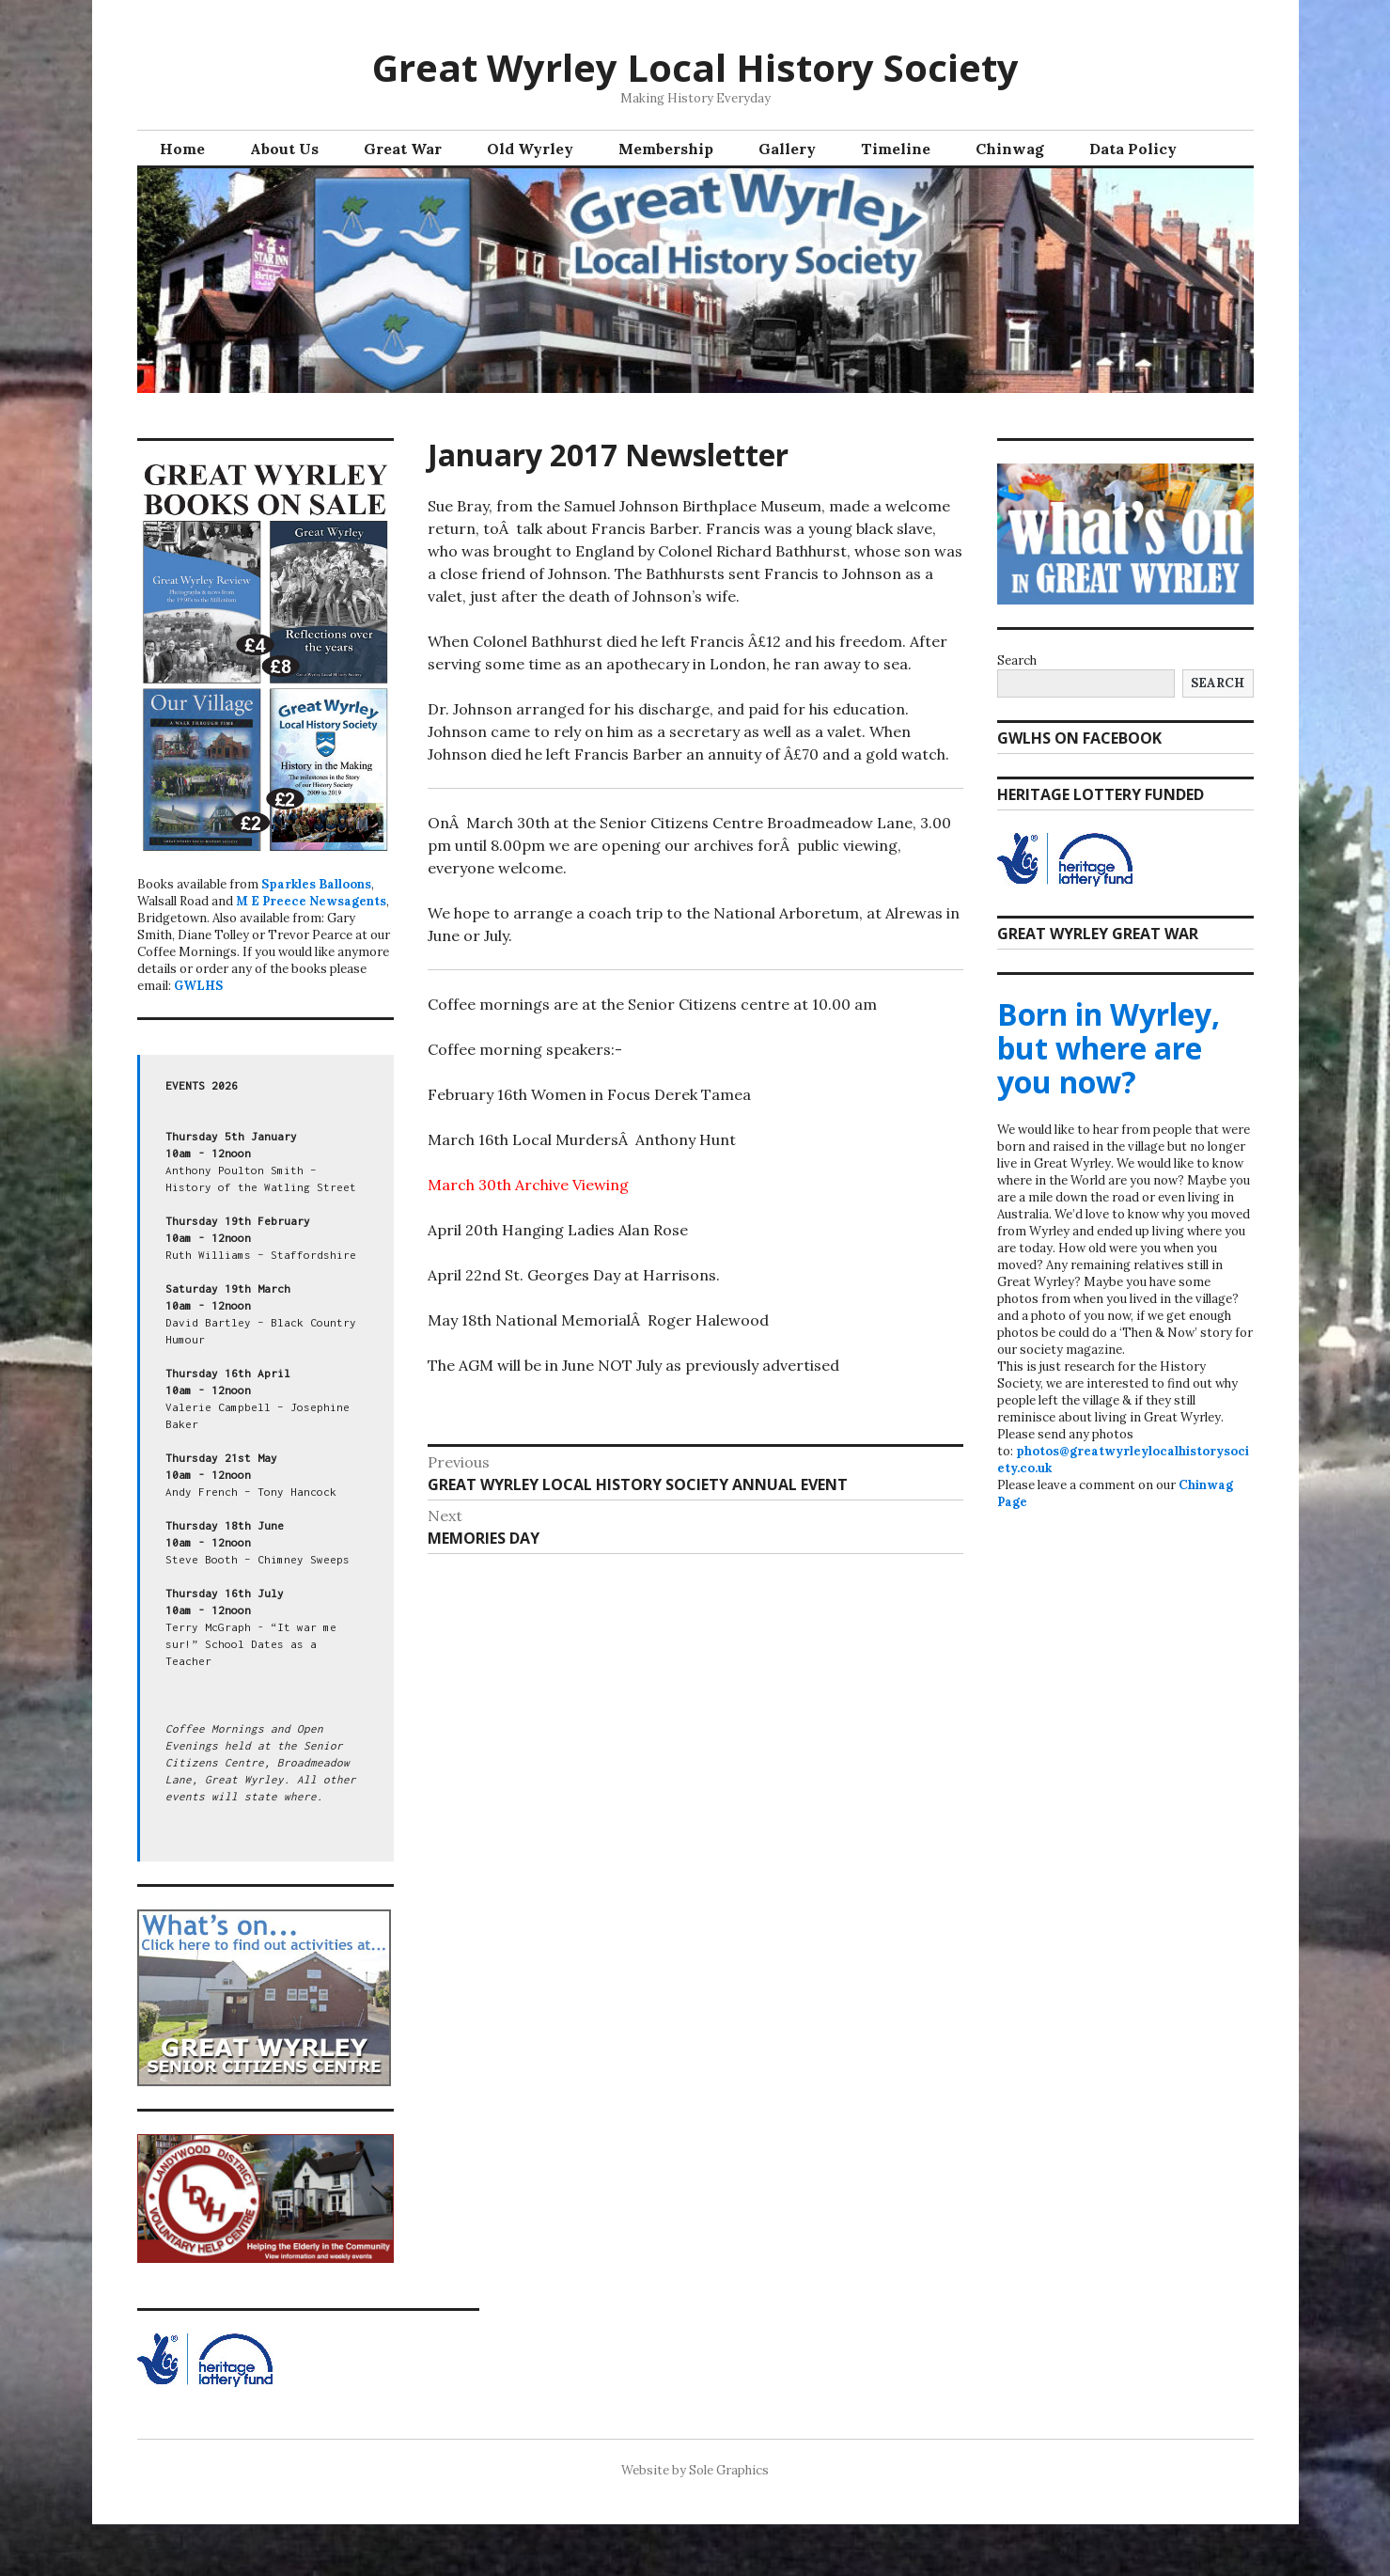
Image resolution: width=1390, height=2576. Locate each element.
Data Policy (1133, 148)
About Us (284, 148)
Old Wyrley (530, 148)
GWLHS (198, 986)
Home (182, 148)
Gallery (787, 148)
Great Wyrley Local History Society (695, 67)
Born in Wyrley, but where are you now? (1108, 1048)
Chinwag (1010, 148)
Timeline (895, 148)
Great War (403, 148)
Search (1017, 660)
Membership (665, 148)
